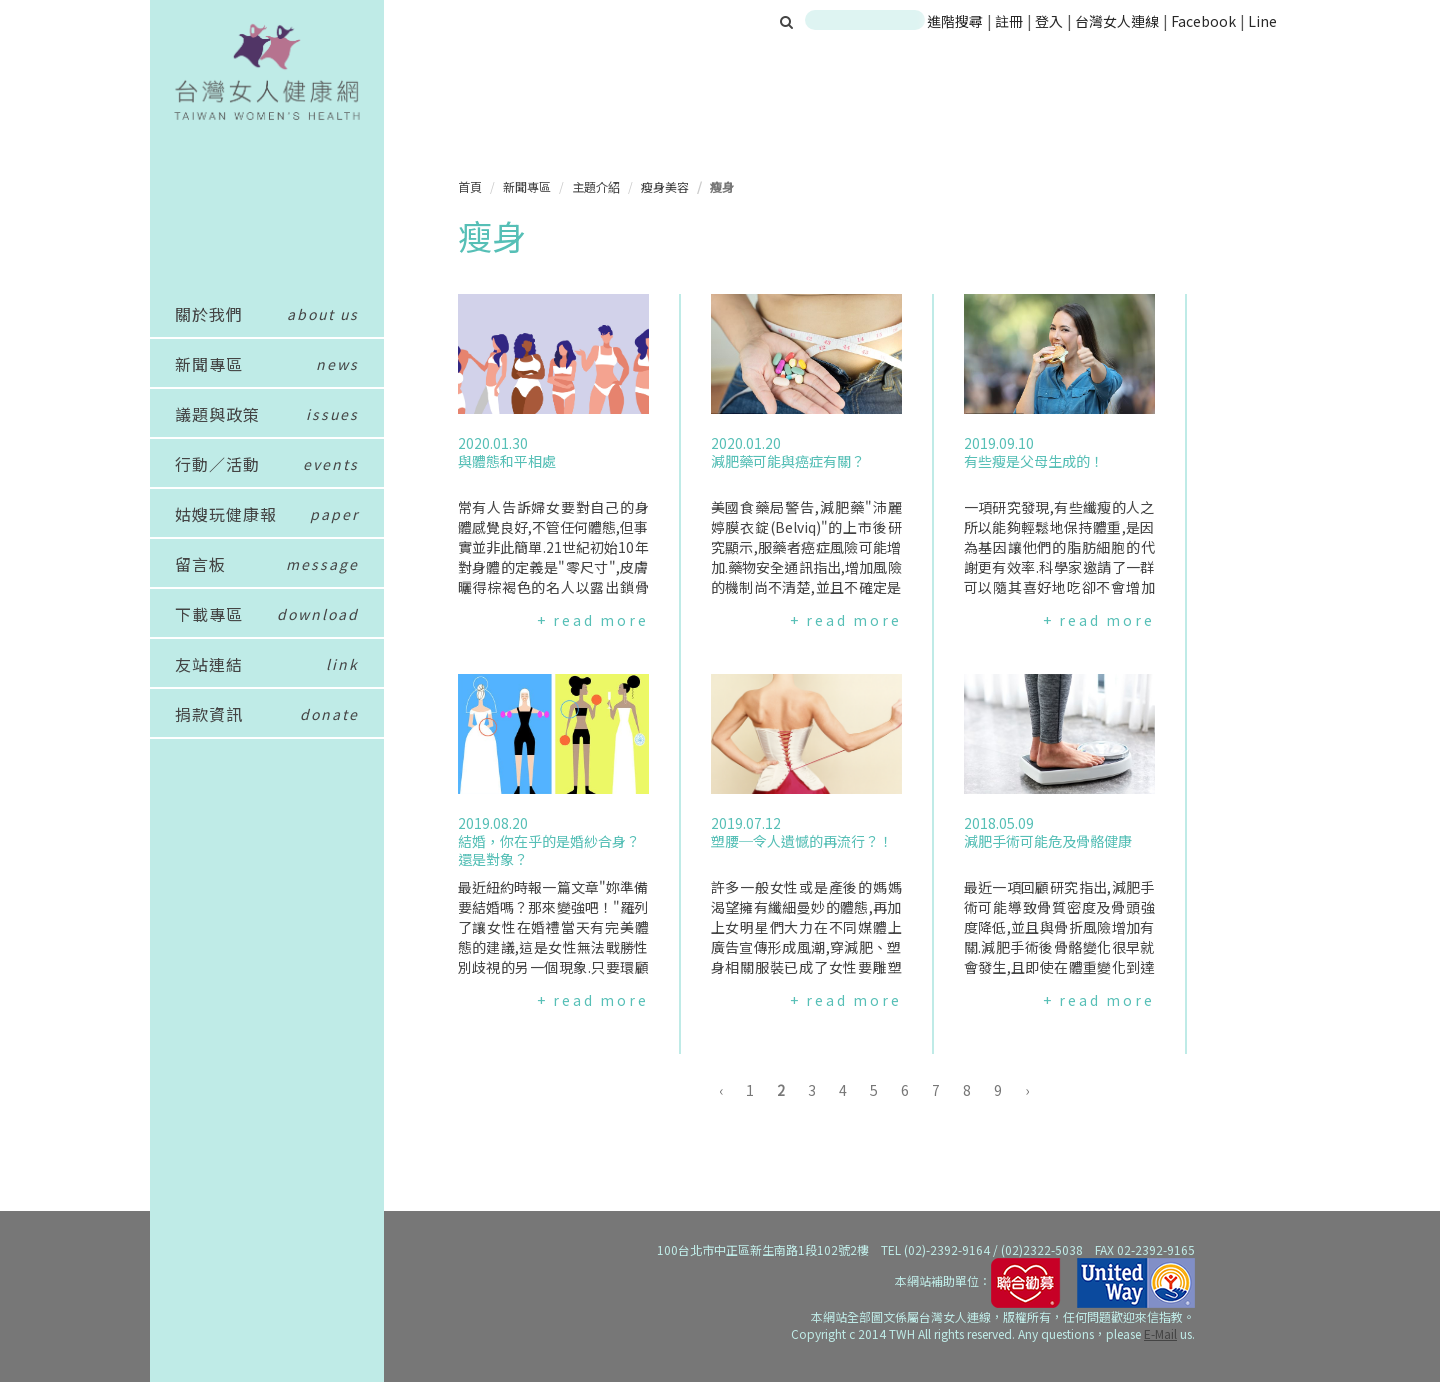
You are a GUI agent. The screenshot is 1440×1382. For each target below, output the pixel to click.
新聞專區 (527, 186)
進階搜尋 (955, 21)
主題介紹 (596, 186)
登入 (1050, 21)
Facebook (1203, 21)
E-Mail (1160, 1333)
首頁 (470, 186)
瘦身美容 (665, 186)
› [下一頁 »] (1027, 1090)
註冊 (1010, 21)
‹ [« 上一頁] (721, 1090)
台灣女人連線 (1117, 21)
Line (1262, 21)
